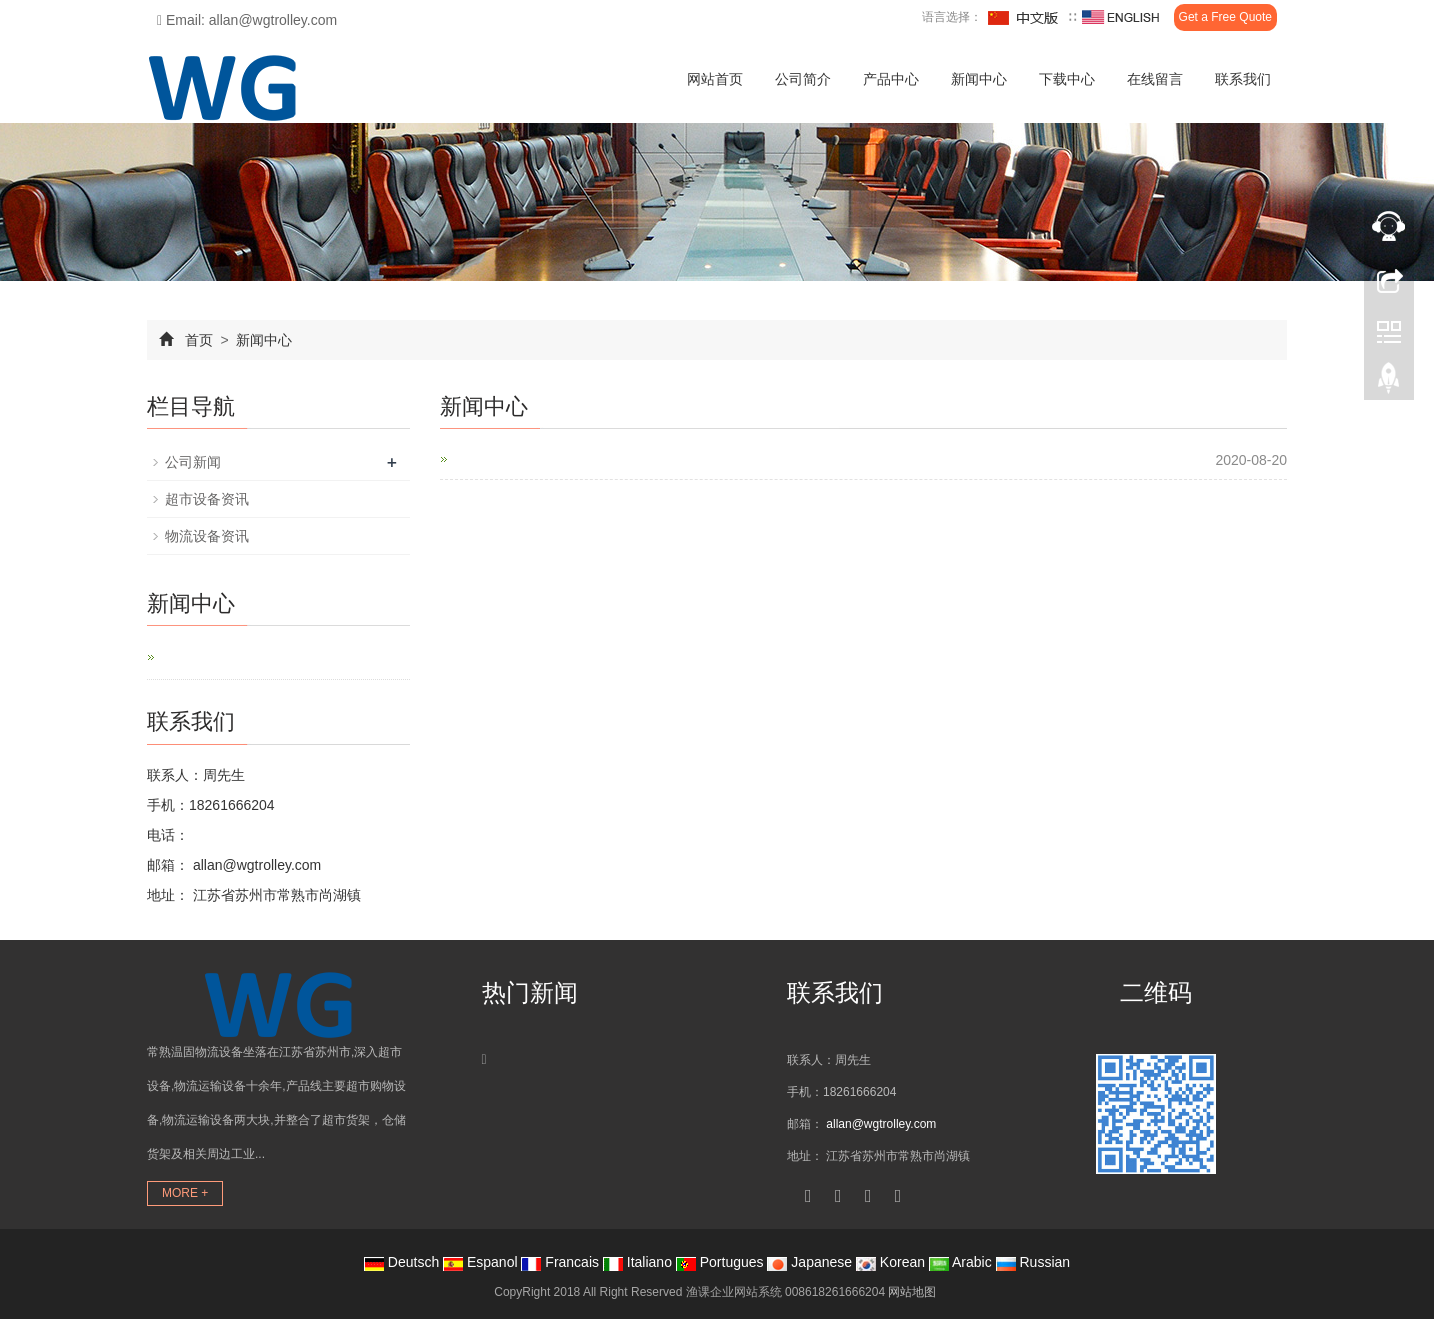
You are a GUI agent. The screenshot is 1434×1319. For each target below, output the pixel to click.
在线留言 (1155, 79)
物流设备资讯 (207, 536)
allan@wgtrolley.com (255, 865)
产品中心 (891, 79)
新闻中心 (979, 79)
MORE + (185, 1193)
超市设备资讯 (207, 499)
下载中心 (1067, 79)
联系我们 (1243, 79)
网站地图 (912, 1292)
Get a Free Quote (1225, 17)
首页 (199, 340)
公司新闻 (193, 462)
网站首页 (715, 79)
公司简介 (803, 79)
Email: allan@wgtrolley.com (247, 20)
